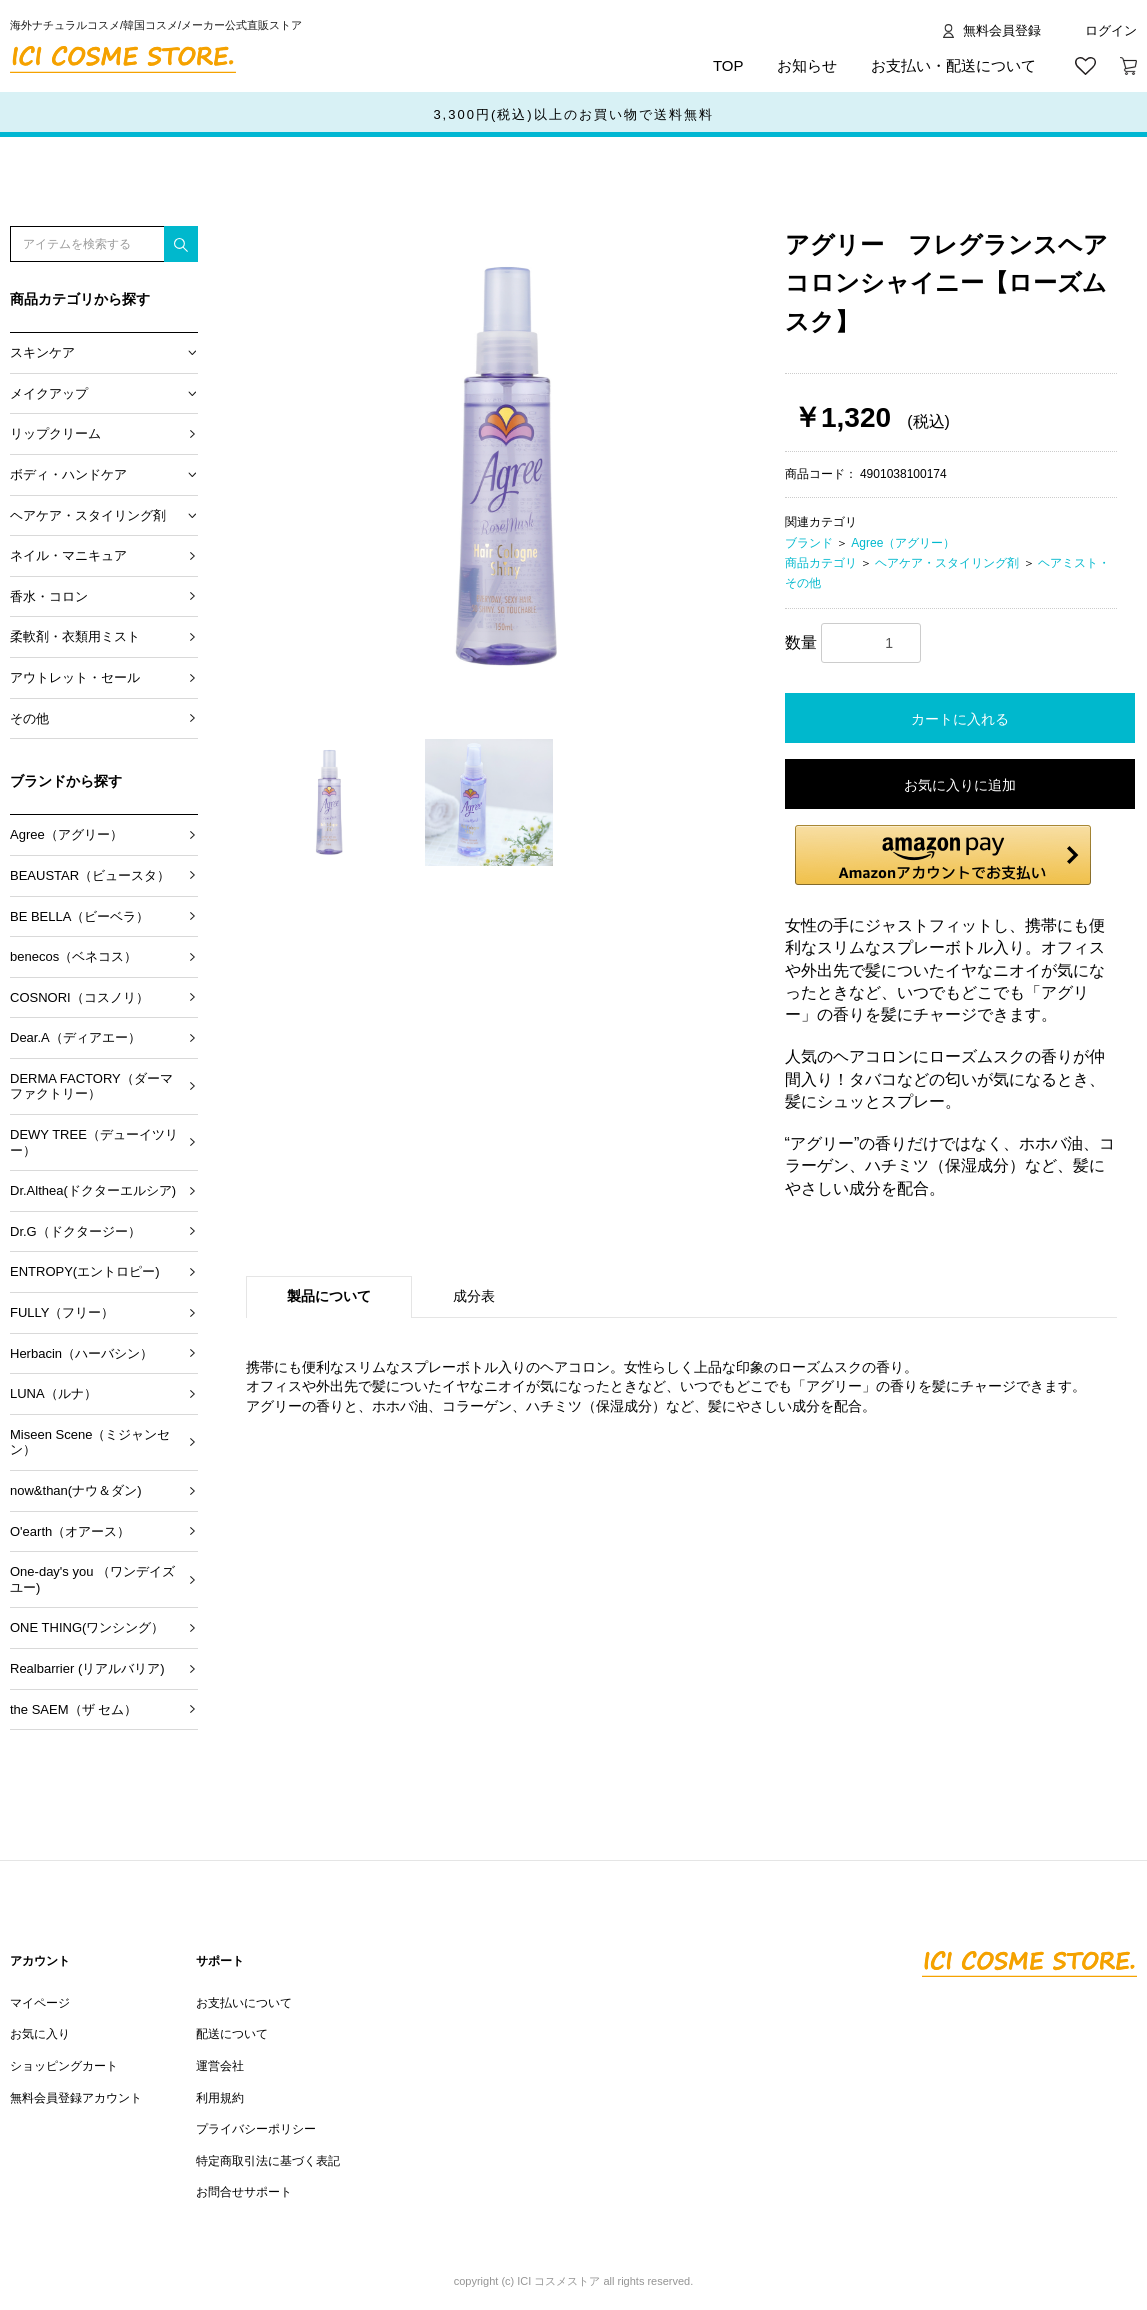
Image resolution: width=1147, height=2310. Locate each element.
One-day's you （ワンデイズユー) (92, 1579)
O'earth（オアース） (70, 1531)
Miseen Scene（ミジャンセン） (90, 1442)
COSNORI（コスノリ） (79, 997)
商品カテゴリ (821, 563)
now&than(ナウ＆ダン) (75, 1490)
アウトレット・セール (75, 677)
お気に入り (40, 2034)
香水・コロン (49, 596)
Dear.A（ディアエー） (75, 1037)
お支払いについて (244, 2003)
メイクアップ (49, 393)
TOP (728, 65)
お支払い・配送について (953, 65)
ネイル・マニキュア (68, 555)
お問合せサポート (244, 2192)
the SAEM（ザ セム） (73, 1709)
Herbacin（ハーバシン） (81, 1353)
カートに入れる (960, 719)
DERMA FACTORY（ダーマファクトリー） (91, 1086)
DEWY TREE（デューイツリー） (94, 1142)
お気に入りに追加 (960, 785)
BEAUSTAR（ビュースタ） (90, 875)
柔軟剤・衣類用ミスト (75, 636)
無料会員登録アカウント (76, 2098)
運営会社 (220, 2066)
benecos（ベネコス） (73, 956)
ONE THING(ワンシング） (87, 1627)
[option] (507, 467)
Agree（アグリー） (66, 834)
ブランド (809, 543)
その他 (29, 718)
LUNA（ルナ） (53, 1393)
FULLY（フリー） (62, 1312)
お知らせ (807, 65)
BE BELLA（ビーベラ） (79, 916)
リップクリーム (55, 433)
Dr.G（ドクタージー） (75, 1231)
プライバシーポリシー (256, 2129)
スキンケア (42, 352)
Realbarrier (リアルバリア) (87, 1668)
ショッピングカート (64, 2066)
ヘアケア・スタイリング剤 (88, 515)
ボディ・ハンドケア (68, 474)
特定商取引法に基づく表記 (268, 2161)
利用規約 (220, 2098)
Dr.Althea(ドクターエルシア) (93, 1190)
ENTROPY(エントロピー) (85, 1271)
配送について (232, 2034)
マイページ (40, 2003)
